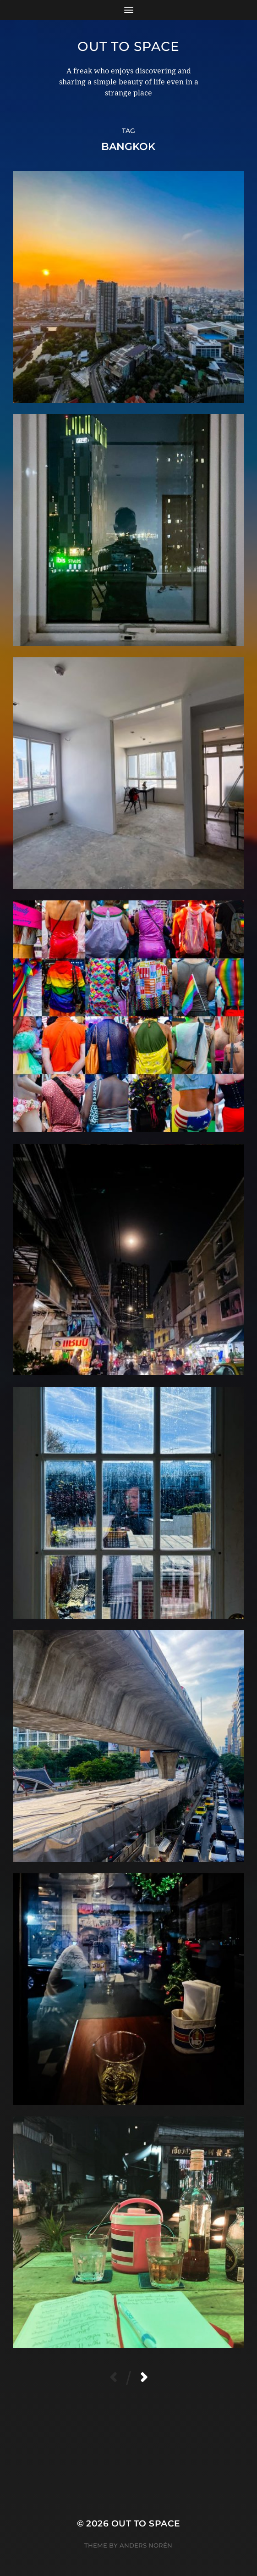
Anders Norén (146, 2545)
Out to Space (128, 46)
